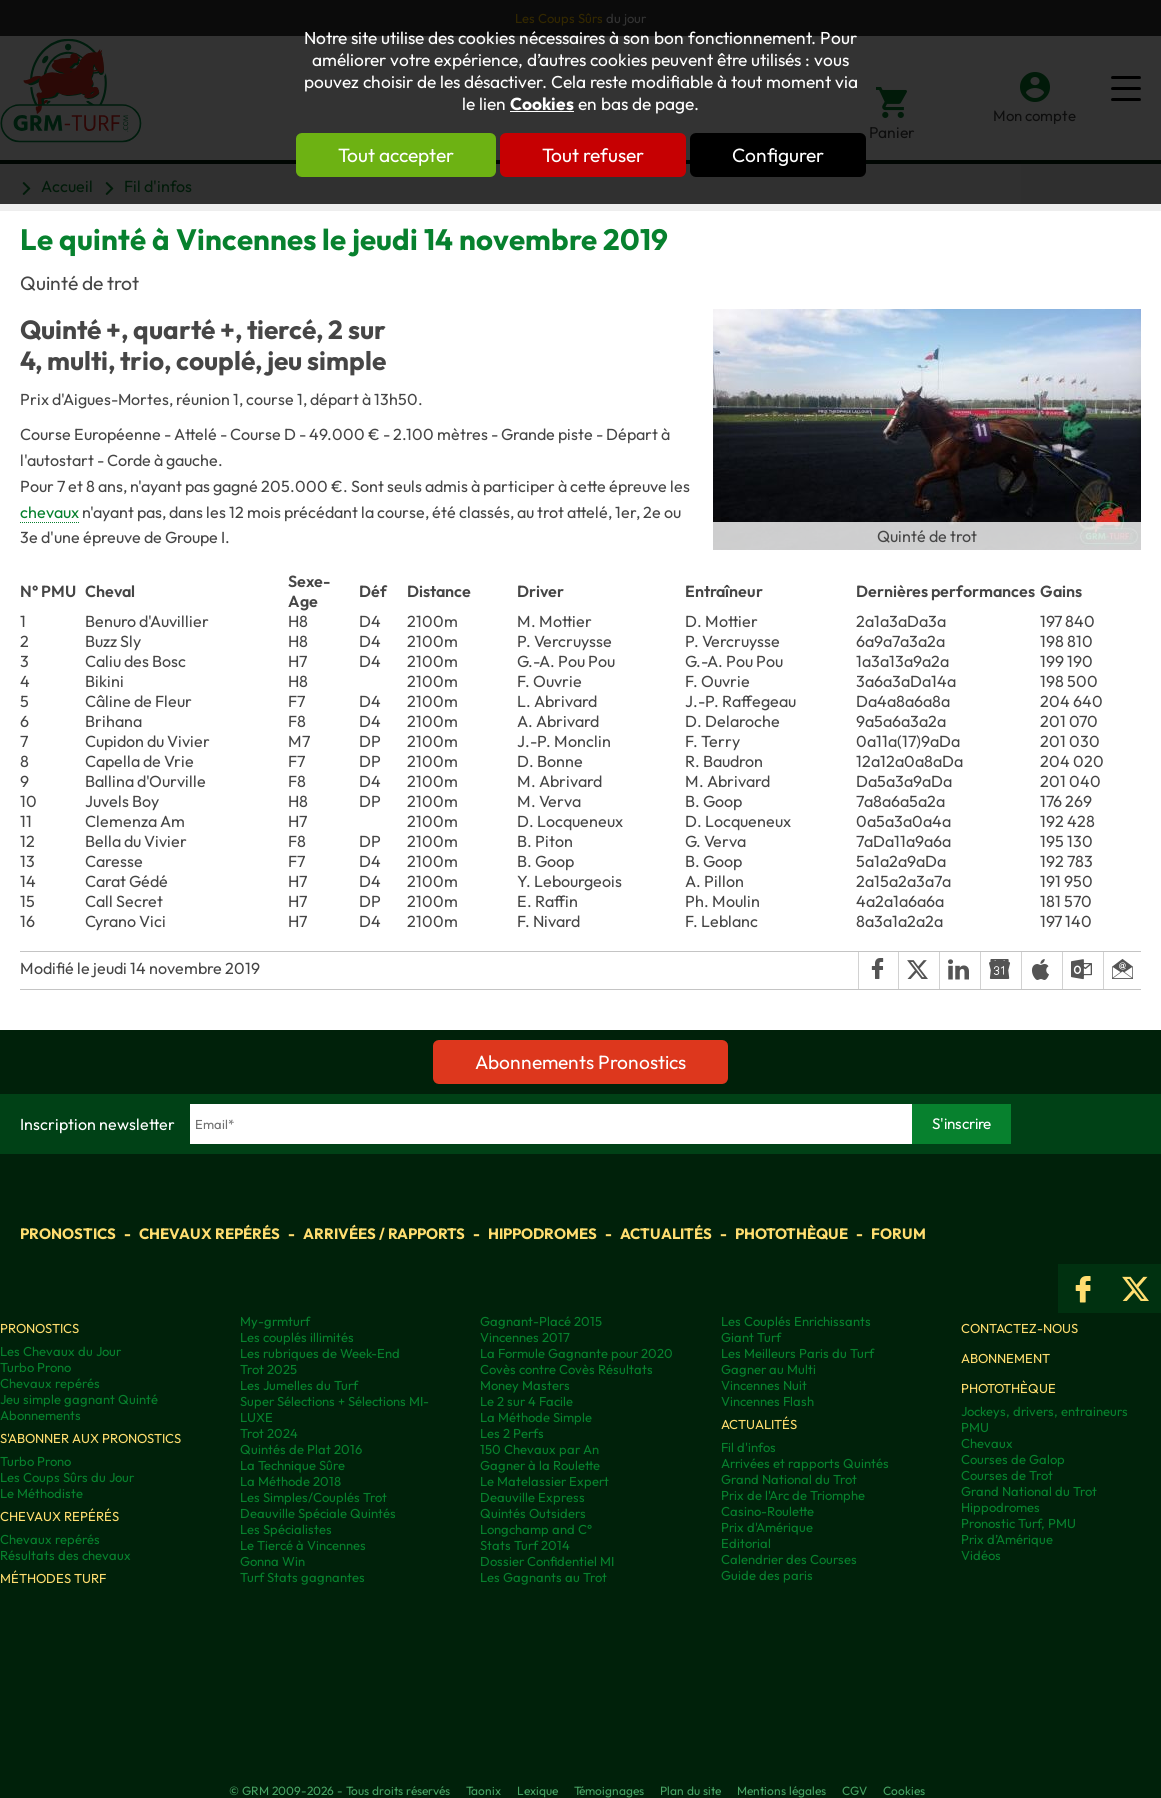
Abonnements (40, 1415)
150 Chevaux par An (539, 1449)
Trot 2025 (268, 1369)
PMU (975, 1427)
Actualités (666, 1233)
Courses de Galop (1013, 1459)
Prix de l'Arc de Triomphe (793, 1495)
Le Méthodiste (41, 1493)
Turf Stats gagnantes (302, 1577)
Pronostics (68, 1233)
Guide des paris (767, 1575)
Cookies (542, 104)
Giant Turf (751, 1337)
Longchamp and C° (536, 1529)
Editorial (746, 1543)
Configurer (778, 155)
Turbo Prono (35, 1367)
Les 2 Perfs (512, 1433)
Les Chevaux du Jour (60, 1351)
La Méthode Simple (536, 1417)
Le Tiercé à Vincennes (303, 1545)
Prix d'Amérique (767, 1527)
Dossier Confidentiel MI (547, 1561)
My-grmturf (275, 1321)
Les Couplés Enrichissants (796, 1321)
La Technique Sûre (292, 1465)
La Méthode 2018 (290, 1481)
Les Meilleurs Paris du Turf (797, 1353)
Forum (898, 1233)
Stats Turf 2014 (525, 1545)
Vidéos (981, 1555)
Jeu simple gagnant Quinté (79, 1399)
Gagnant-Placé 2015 (541, 1321)
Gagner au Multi (768, 1369)
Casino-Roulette (767, 1511)
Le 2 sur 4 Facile (526, 1401)
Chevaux (987, 1443)
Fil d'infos (748, 1447)
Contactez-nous (1019, 1328)
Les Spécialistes (286, 1529)
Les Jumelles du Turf (299, 1385)
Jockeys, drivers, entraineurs (1044, 1411)
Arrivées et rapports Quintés (805, 1463)
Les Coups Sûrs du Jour (67, 1477)
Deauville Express (532, 1497)
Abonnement (1005, 1358)
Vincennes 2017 (525, 1337)
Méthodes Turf (53, 1578)
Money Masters (525, 1385)
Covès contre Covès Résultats (566, 1369)
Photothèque (791, 1233)
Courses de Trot (1007, 1475)
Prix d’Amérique (1007, 1539)
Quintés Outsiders (533, 1513)
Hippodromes (542, 1233)
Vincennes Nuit (764, 1385)
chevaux (49, 512)
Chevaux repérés (209, 1233)
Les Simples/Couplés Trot (313, 1497)
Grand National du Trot (789, 1479)
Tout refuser (593, 155)
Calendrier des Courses (789, 1559)
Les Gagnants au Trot (543, 1577)
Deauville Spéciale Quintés (318, 1513)
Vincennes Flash (767, 1401)
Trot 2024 (269, 1433)
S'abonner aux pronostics (90, 1438)
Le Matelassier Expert (544, 1481)
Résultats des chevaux (65, 1555)
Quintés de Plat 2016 (301, 1449)
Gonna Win (272, 1561)
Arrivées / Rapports (384, 1233)
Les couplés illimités (297, 1337)
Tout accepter (396, 155)
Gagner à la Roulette (540, 1465)
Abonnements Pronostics (580, 1062)
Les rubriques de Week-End (320, 1353)
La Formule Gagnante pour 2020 (576, 1353)
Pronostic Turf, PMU (1018, 1523)
